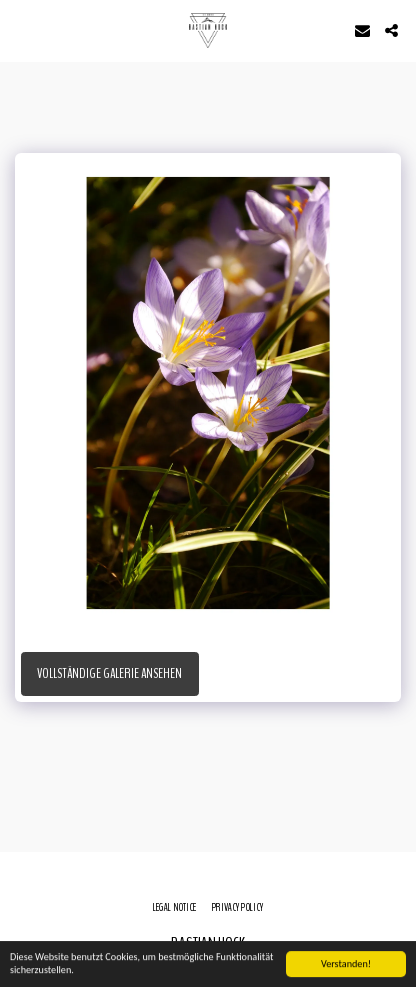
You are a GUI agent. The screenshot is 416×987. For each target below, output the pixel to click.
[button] (22, 29)
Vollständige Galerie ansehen (109, 673)
